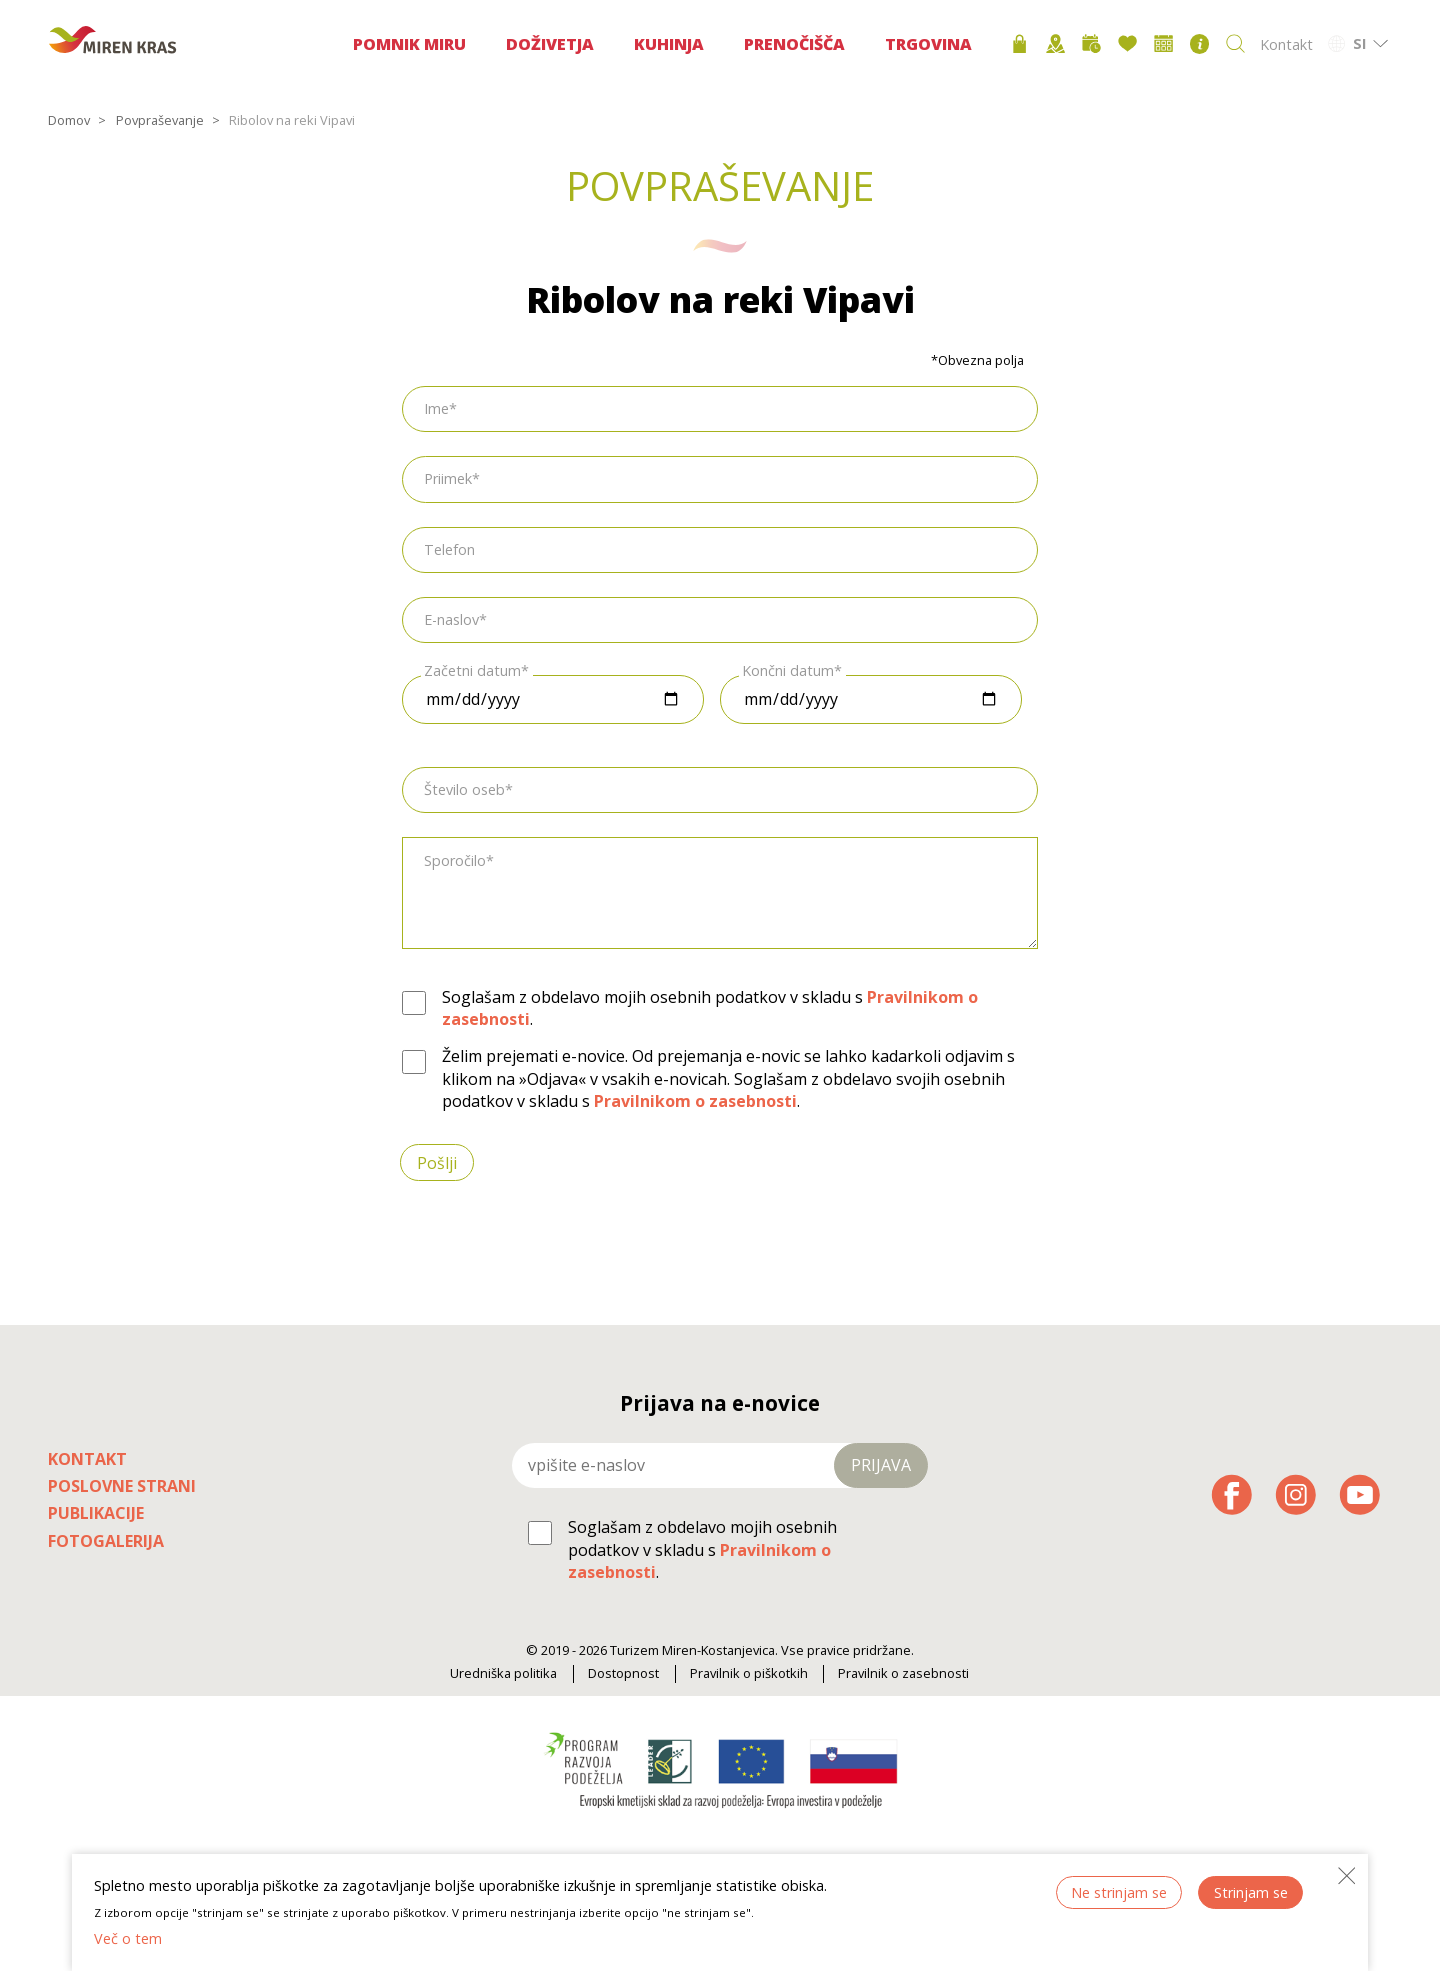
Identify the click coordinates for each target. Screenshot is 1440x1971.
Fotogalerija (106, 1541)
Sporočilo (455, 860)
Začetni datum (472, 669)
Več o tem (128, 1938)
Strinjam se (1251, 1892)
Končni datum (788, 669)
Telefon (449, 549)
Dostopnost (623, 1673)
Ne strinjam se (1119, 1892)
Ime (436, 408)
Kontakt (1286, 44)
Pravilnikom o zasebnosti (695, 1101)
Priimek (448, 478)
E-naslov (451, 619)
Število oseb (464, 789)
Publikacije (96, 1513)
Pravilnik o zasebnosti (903, 1673)
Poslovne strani (122, 1486)
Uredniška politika (503, 1673)
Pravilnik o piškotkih (749, 1673)
